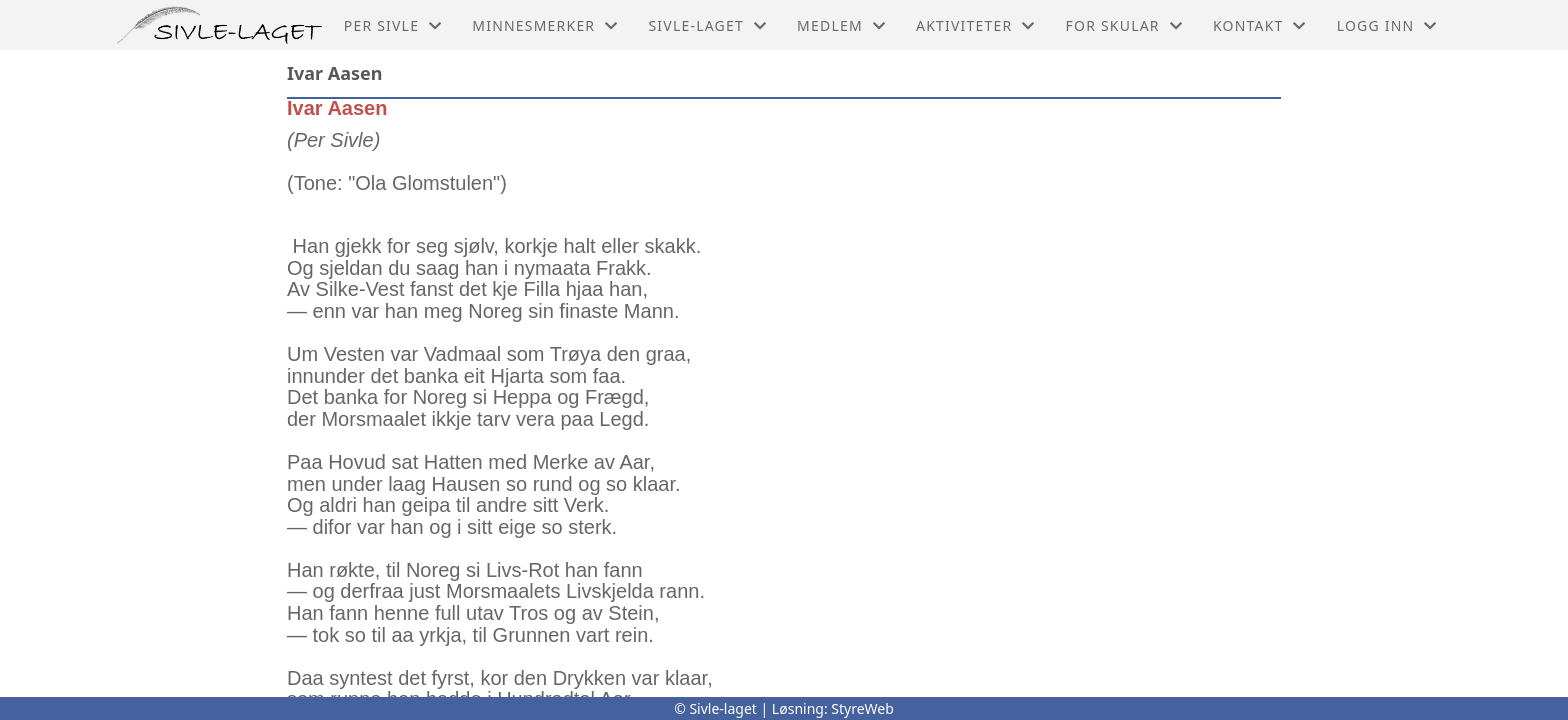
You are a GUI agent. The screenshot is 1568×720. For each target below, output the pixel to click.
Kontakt (1260, 25)
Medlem (841, 25)
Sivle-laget (707, 25)
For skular (1124, 25)
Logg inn (1387, 25)
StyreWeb (862, 708)
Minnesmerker (545, 25)
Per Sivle (393, 25)
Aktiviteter (976, 25)
